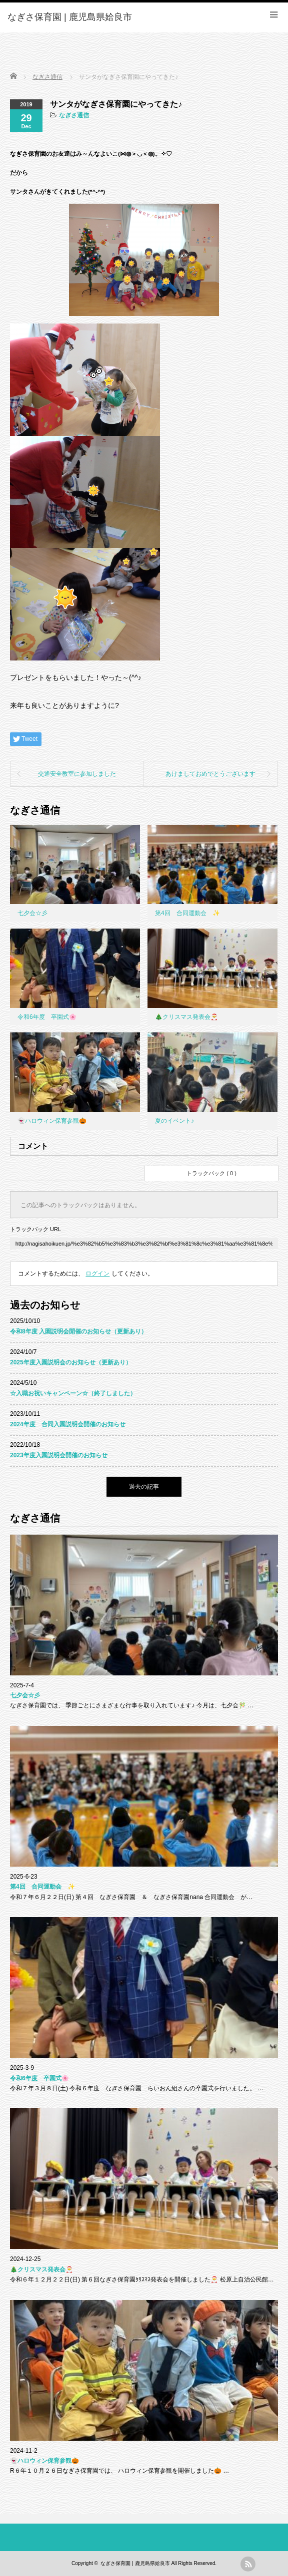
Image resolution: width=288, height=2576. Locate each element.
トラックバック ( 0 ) (211, 1173)
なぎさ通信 (74, 115)
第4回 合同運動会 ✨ (187, 913)
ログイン (98, 1273)
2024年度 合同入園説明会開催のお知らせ (68, 1424)
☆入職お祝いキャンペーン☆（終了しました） (73, 1393)
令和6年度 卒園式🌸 (47, 1016)
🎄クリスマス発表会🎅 (186, 1016)
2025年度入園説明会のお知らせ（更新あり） (71, 1362)
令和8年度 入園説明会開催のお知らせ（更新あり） (78, 1331)
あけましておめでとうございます (211, 773)
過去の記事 (144, 1486)
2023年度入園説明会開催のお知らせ (59, 1455)
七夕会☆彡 (33, 913)
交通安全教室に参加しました (77, 773)
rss (248, 2564)
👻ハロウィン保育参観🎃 (52, 1120)
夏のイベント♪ (174, 1120)
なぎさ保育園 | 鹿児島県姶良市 (135, 2563)
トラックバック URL (35, 1229)
